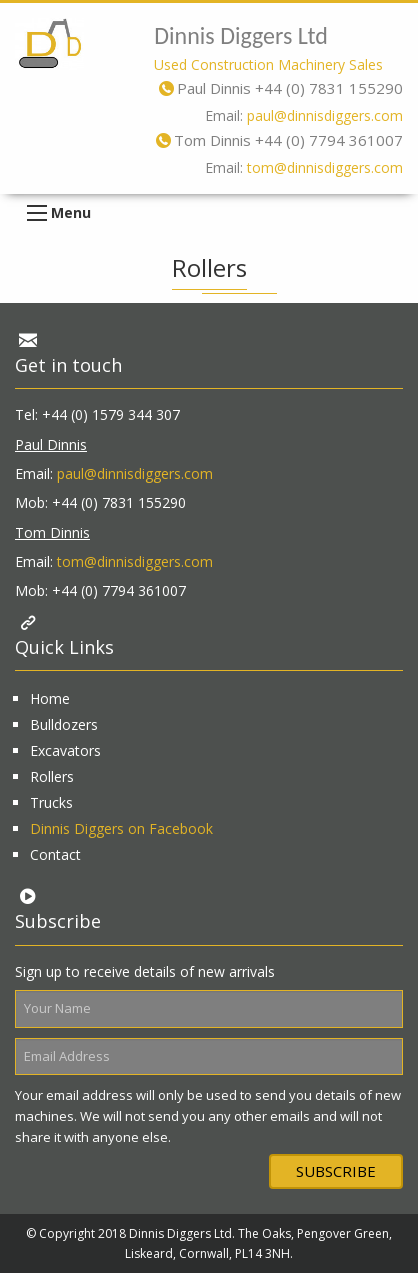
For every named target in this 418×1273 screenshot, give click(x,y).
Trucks (51, 802)
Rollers (52, 776)
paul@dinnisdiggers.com (325, 115)
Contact (55, 854)
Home (50, 698)
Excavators (65, 750)
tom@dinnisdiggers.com (325, 167)
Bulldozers (64, 724)
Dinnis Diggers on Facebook (121, 828)
